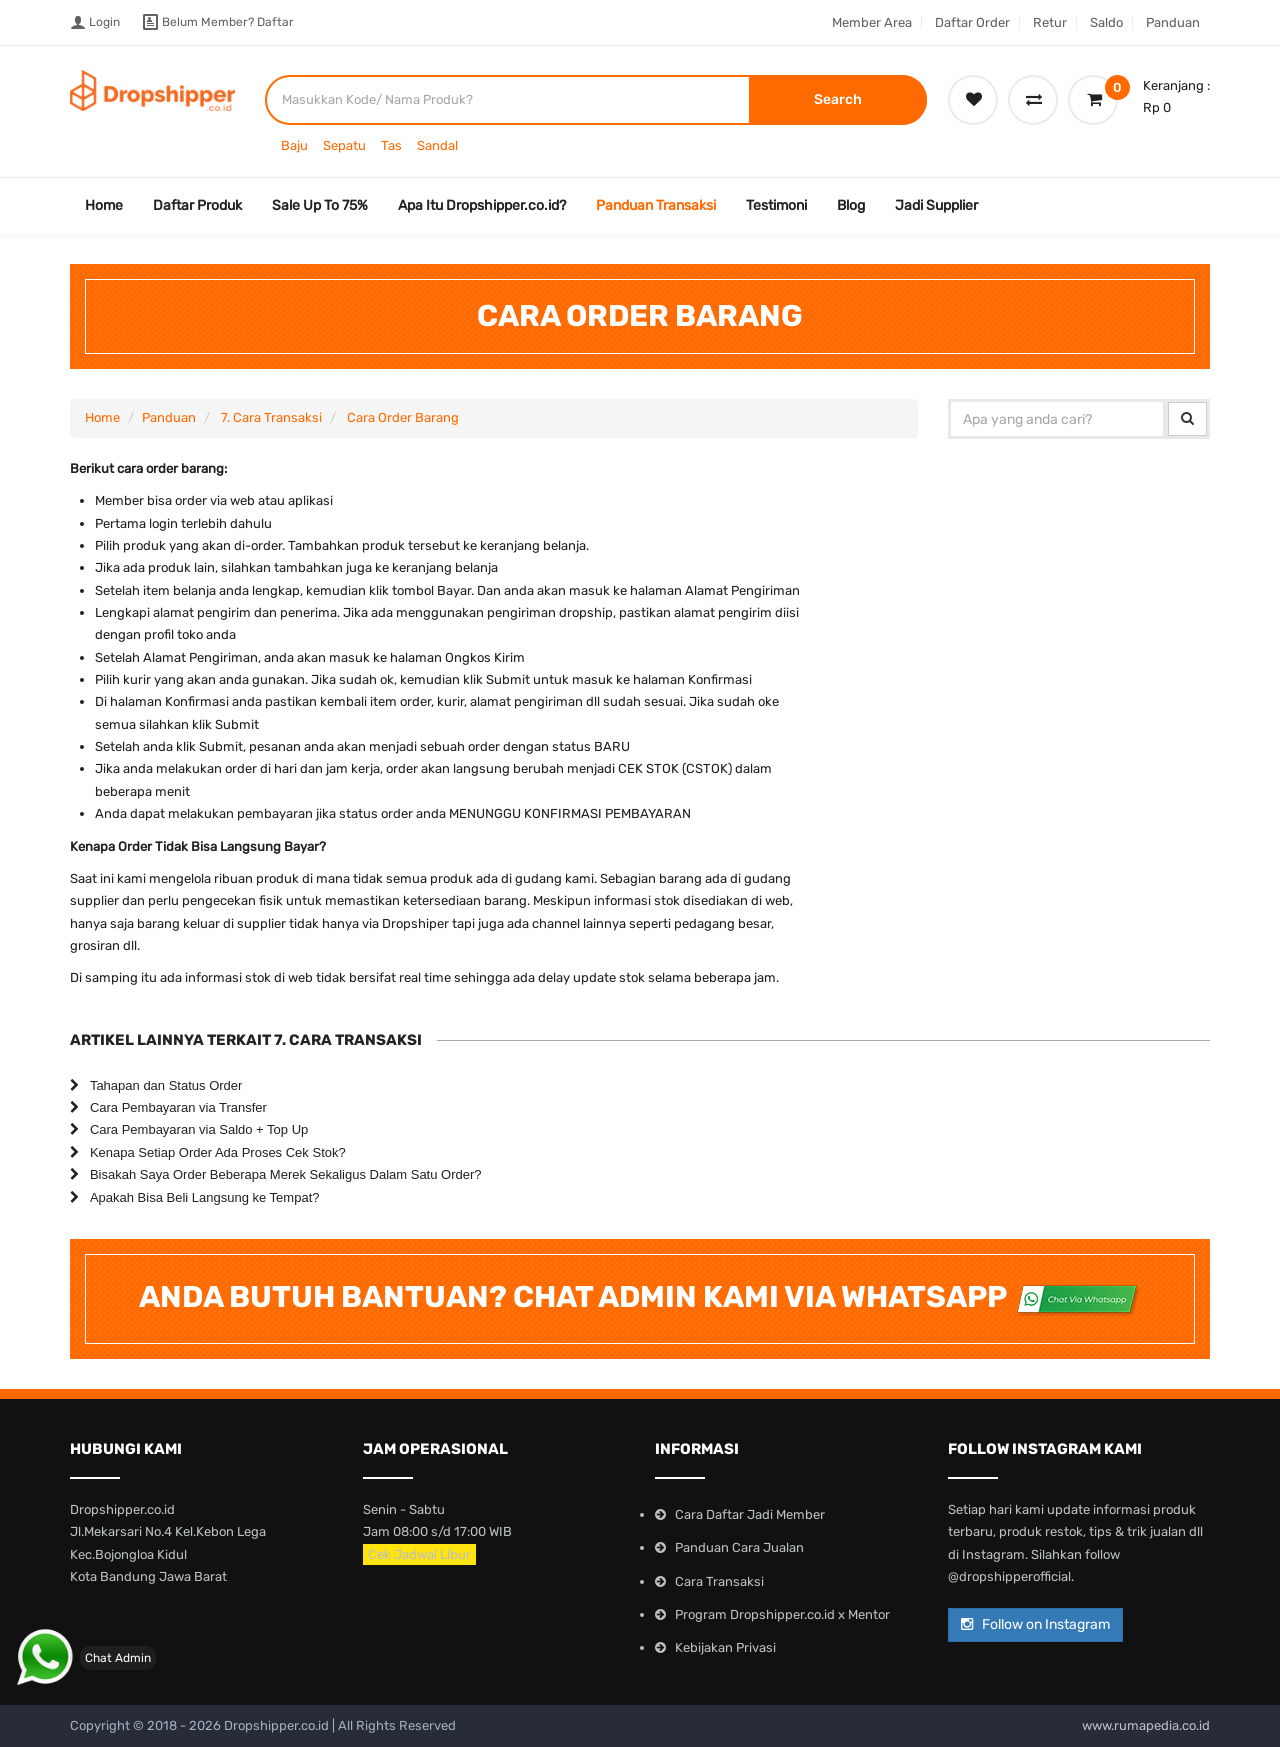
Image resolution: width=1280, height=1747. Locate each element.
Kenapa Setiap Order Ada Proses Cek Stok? (218, 1152)
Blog (851, 205)
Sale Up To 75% (320, 205)
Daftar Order (972, 22)
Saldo (1106, 22)
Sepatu (344, 145)
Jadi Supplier (936, 205)
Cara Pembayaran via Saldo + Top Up (199, 1129)
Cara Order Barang (403, 417)
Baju (294, 145)
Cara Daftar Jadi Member (750, 1514)
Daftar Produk (197, 205)
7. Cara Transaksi (271, 417)
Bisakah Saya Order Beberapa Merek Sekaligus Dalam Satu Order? (286, 1174)
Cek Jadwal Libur (419, 1554)
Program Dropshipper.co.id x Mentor (782, 1614)
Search (838, 99)
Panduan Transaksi (656, 205)
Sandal (437, 145)
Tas (391, 145)
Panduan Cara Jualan (739, 1547)
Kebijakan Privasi (725, 1647)
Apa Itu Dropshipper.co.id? (482, 205)
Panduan (1173, 22)
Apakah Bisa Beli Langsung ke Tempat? (205, 1197)
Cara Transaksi (719, 1581)
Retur (1050, 22)
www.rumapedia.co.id (1146, 1725)
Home (104, 205)
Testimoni (776, 205)
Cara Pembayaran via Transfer (178, 1107)
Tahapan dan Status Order (166, 1085)
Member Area (872, 22)
